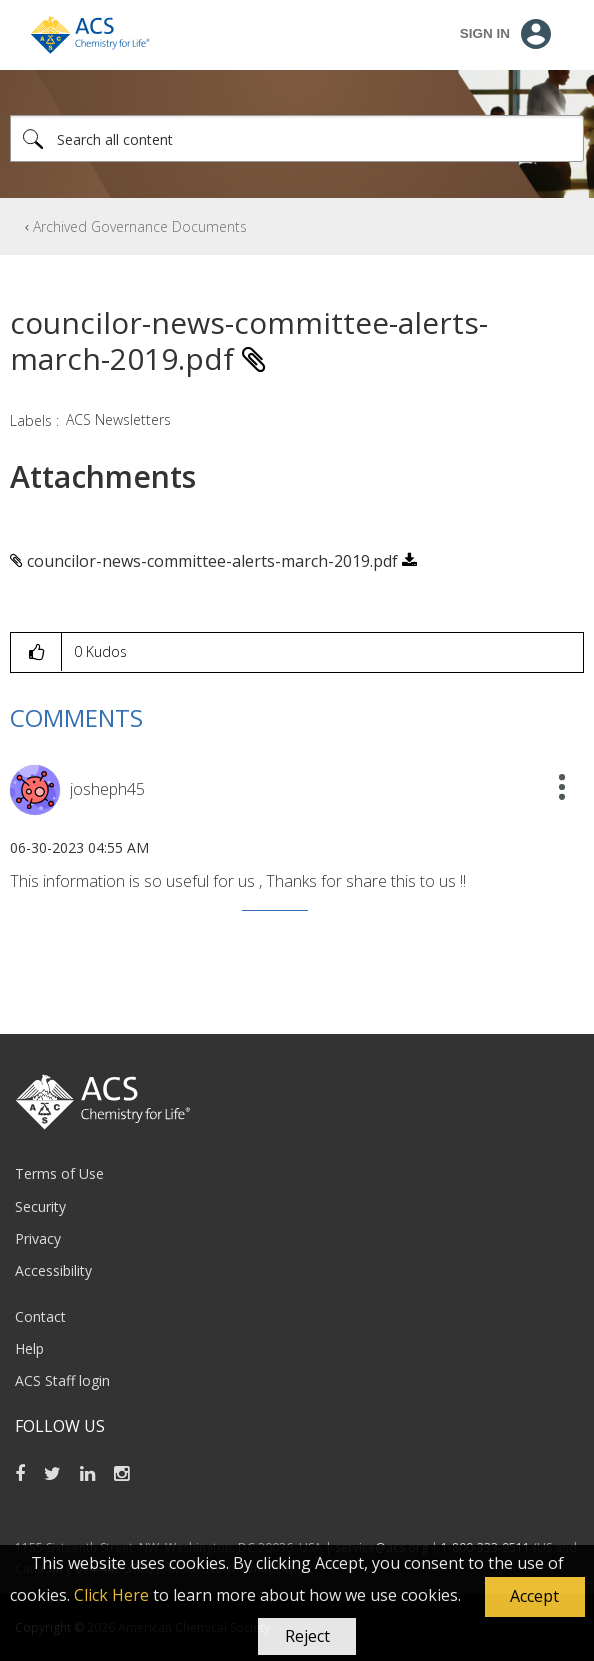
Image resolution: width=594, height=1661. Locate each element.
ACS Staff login (62, 1380)
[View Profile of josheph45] (107, 789)
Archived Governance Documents (140, 226)
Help (29, 1348)
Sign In (485, 33)
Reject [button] (307, 1636)
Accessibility (53, 1270)
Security (40, 1206)
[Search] (297, 138)
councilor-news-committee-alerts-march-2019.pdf (212, 561)
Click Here (111, 1595)
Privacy (38, 1238)
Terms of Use (59, 1173)
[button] (535, 1597)
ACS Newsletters (118, 419)
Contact (40, 1316)
